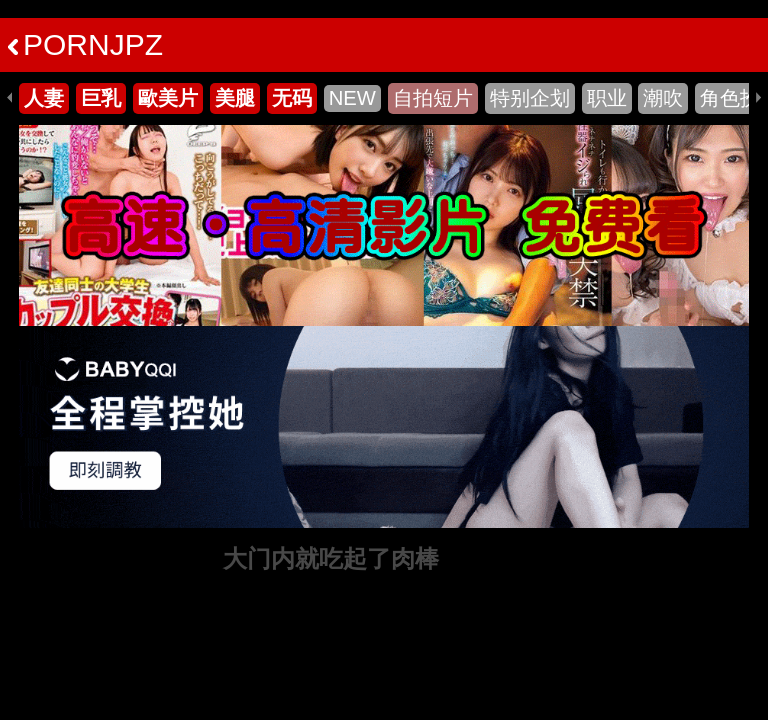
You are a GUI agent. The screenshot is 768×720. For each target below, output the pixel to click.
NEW (352, 98)
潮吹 (663, 98)
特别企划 (530, 98)
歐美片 (168, 98)
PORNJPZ (85, 44)
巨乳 (101, 98)
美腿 (235, 98)
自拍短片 (433, 98)
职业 (607, 98)
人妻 (44, 98)
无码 (292, 98)
